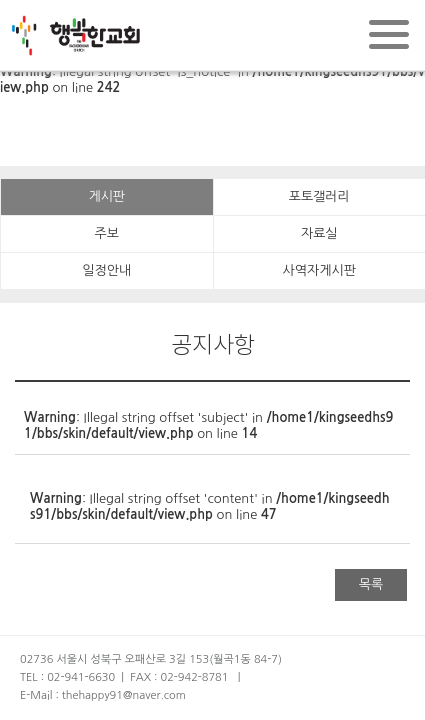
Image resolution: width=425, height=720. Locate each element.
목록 (371, 584)
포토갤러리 (319, 196)
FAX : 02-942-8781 (179, 677)
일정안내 (106, 270)
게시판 (106, 196)
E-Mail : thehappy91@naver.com (103, 695)
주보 (107, 233)
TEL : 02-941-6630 (67, 677)
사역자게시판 (319, 270)
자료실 (319, 233)
